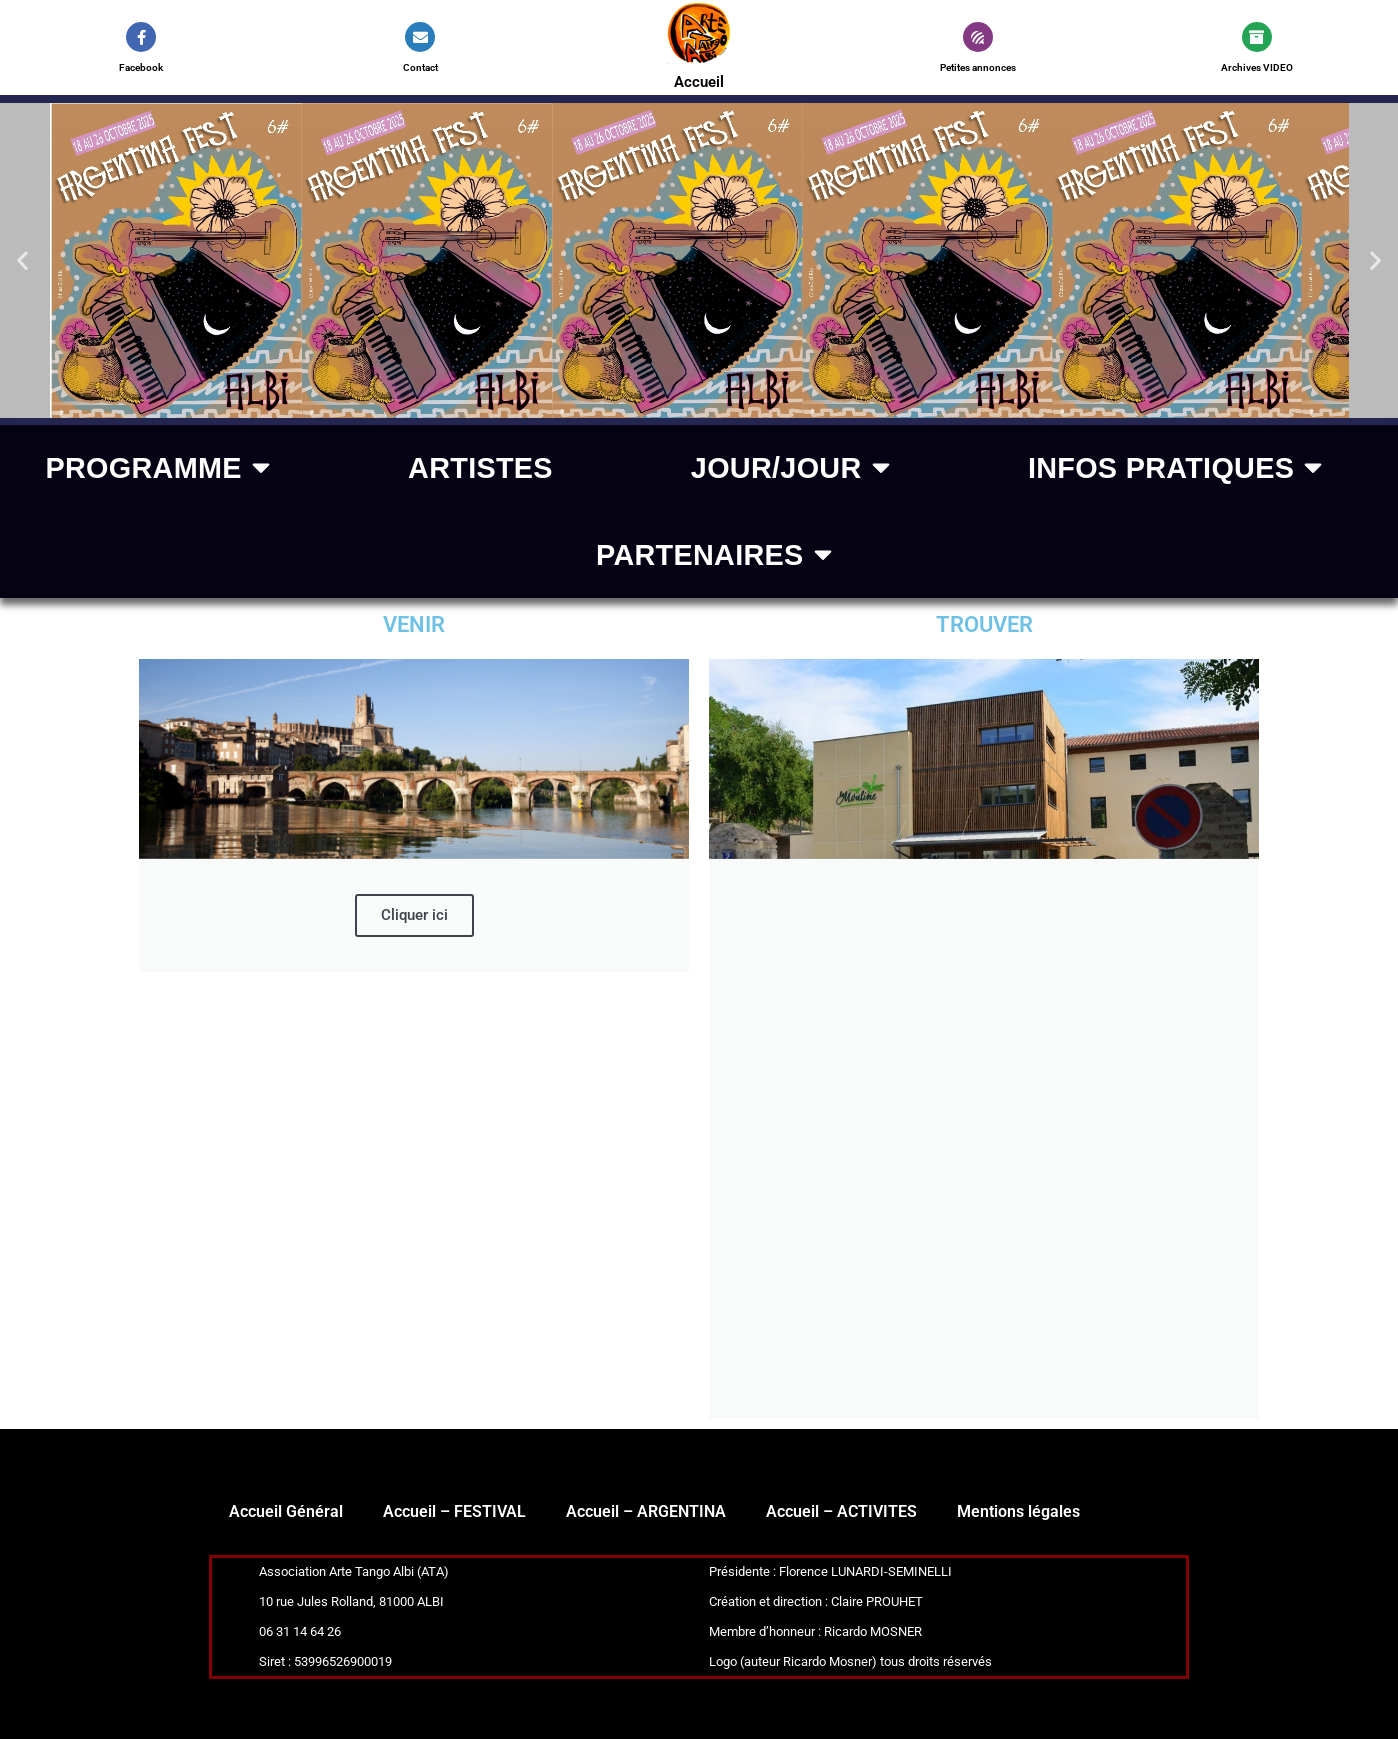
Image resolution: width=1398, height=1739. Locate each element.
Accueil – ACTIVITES (841, 1511)
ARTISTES (480, 468)
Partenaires (714, 555)
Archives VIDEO (1257, 67)
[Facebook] (141, 37)
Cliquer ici (414, 915)
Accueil (698, 81)
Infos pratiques (1175, 468)
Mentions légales (1018, 1511)
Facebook (141, 67)
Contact (420, 67)
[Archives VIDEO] (1257, 37)
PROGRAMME (157, 468)
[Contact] (420, 37)
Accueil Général (286, 1511)
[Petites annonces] (978, 37)
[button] (22, 260)
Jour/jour (790, 468)
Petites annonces (978, 67)
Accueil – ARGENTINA (646, 1511)
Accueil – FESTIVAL (454, 1511)
